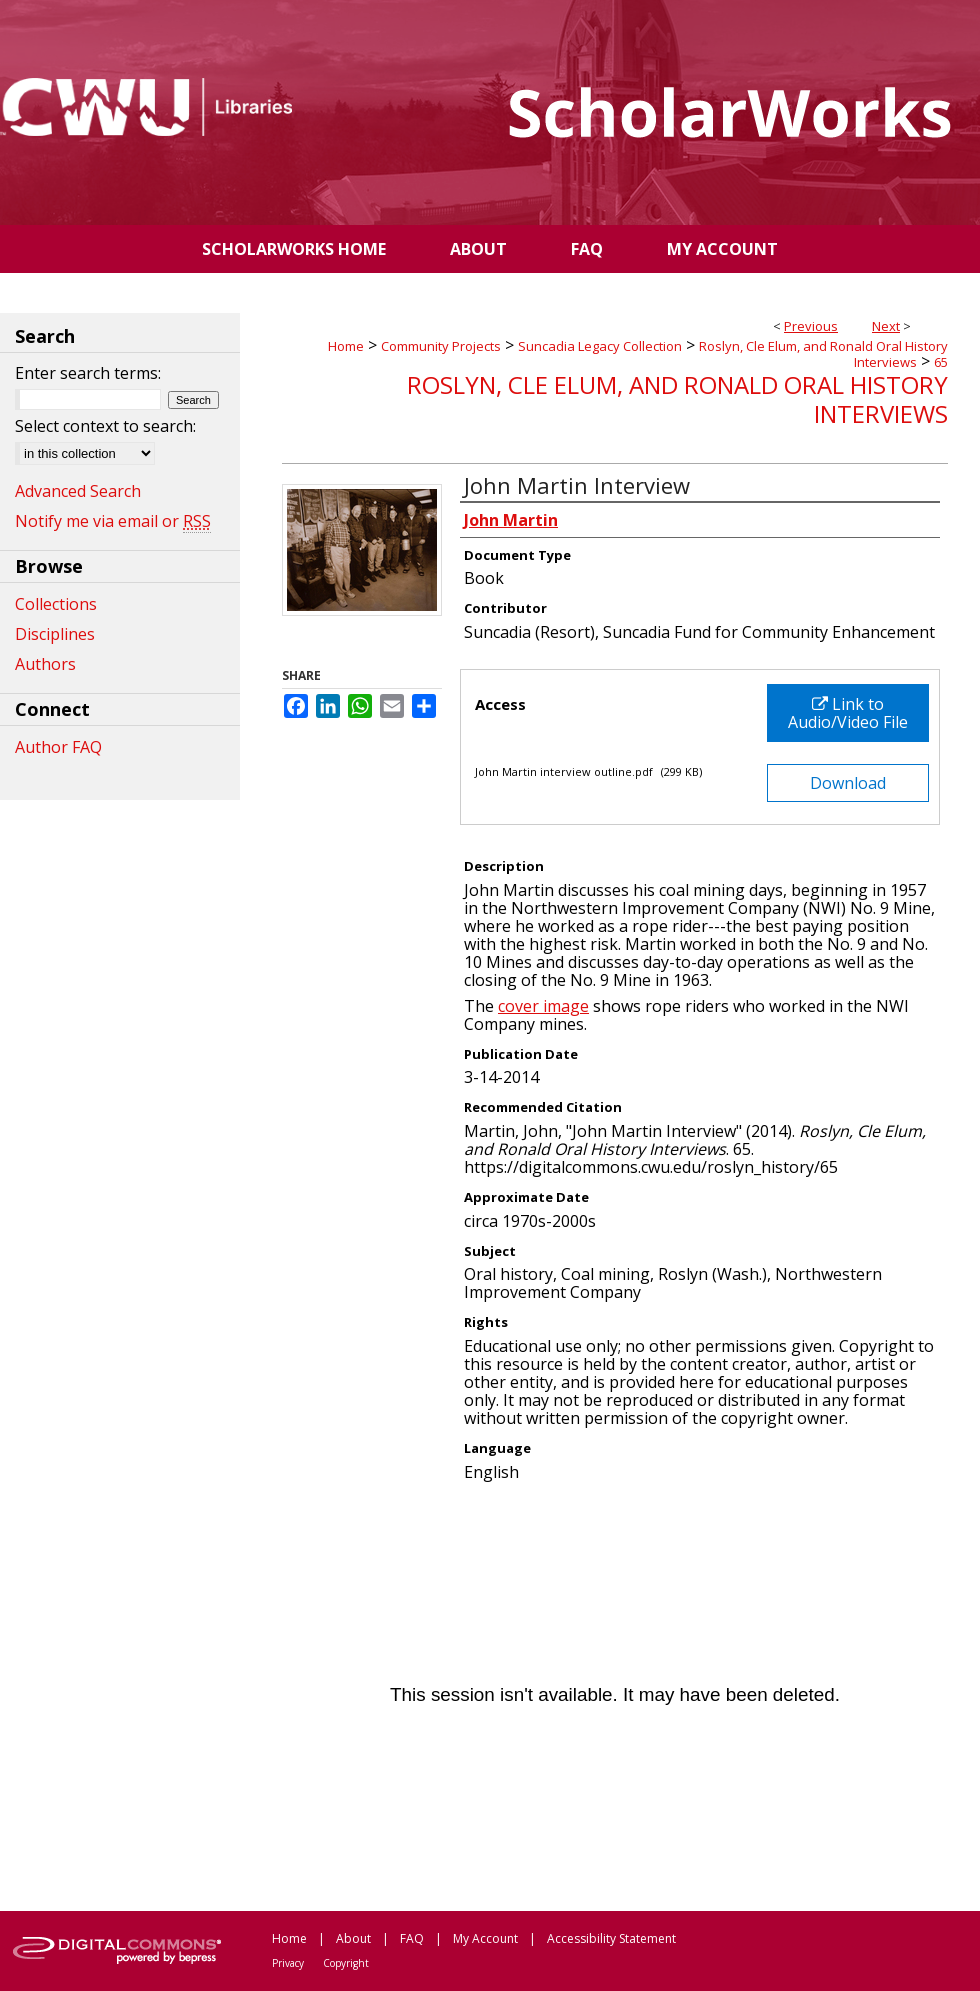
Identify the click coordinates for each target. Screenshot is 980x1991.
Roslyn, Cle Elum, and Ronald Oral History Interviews (823, 354)
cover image (543, 1006)
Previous (811, 326)
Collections (56, 604)
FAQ (412, 1938)
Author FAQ (58, 747)
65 (941, 362)
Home (346, 346)
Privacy (288, 1963)
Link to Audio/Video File (848, 713)
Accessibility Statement (611, 1938)
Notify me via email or (113, 521)
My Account (485, 1938)
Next (886, 326)
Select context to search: (105, 426)
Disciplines (55, 634)
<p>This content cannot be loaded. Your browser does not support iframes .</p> (615, 1695)
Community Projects (441, 346)
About (353, 1938)
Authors (45, 664)
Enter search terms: (88, 373)
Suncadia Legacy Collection (600, 346)
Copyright (346, 1963)
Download (848, 783)
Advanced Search (78, 491)
